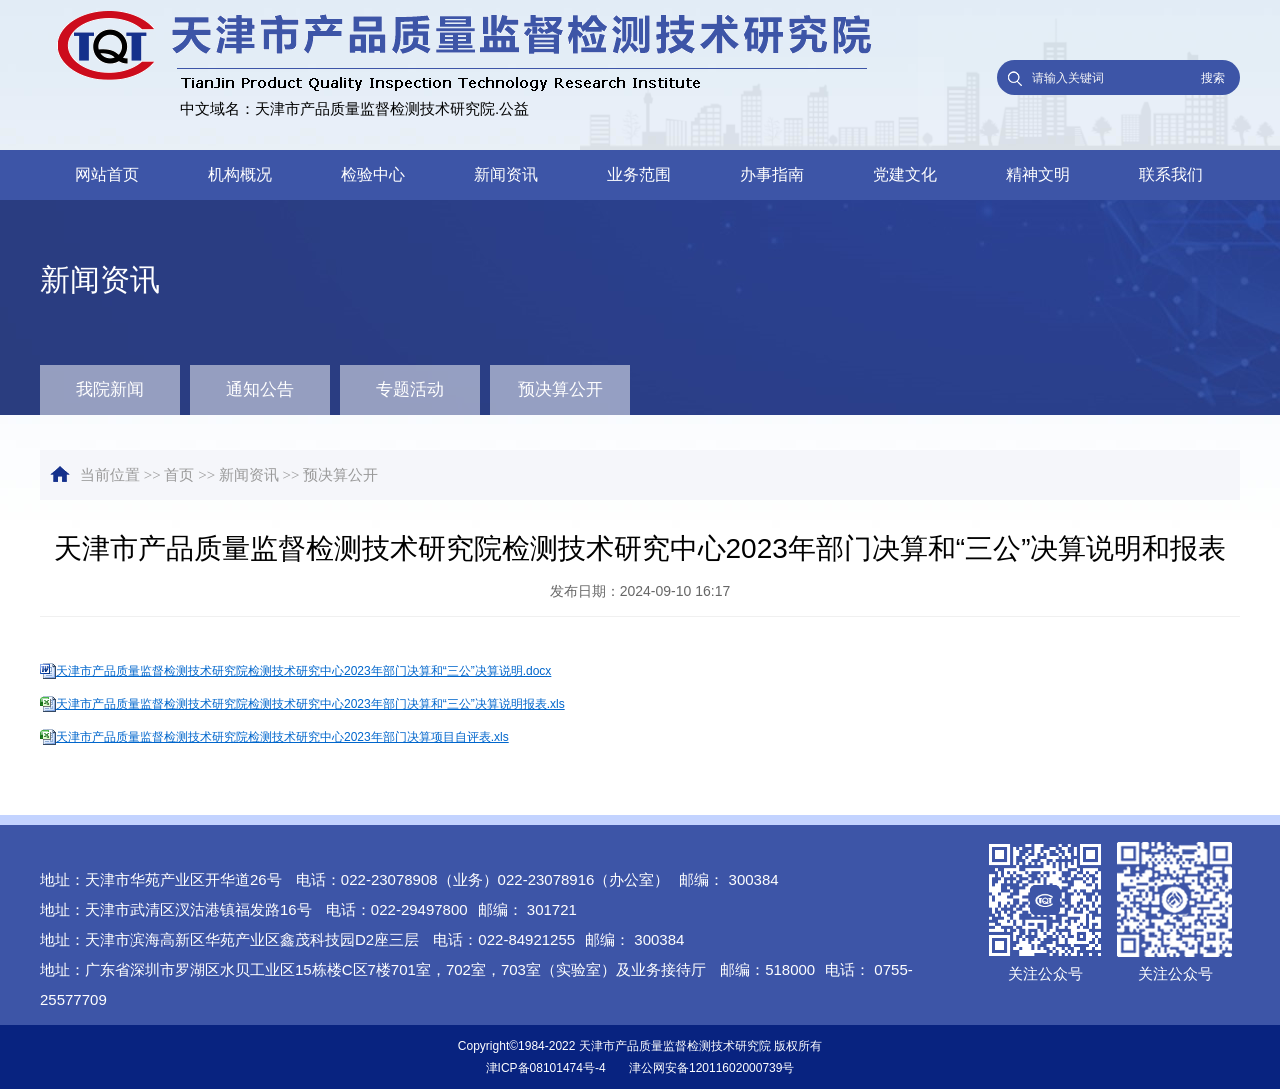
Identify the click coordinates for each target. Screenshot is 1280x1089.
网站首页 (107, 174)
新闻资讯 (506, 174)
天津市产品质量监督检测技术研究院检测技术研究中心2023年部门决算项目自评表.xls (282, 737)
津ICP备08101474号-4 (546, 1068)
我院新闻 (110, 389)
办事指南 (772, 174)
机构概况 (240, 174)
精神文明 (1038, 174)
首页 (179, 475)
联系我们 (1171, 174)
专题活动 (410, 389)
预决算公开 (560, 389)
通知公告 (260, 389)
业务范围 (639, 174)
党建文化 (905, 174)
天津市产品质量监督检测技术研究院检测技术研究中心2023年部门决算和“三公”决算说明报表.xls (310, 704)
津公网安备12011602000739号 (711, 1068)
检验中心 (373, 174)
